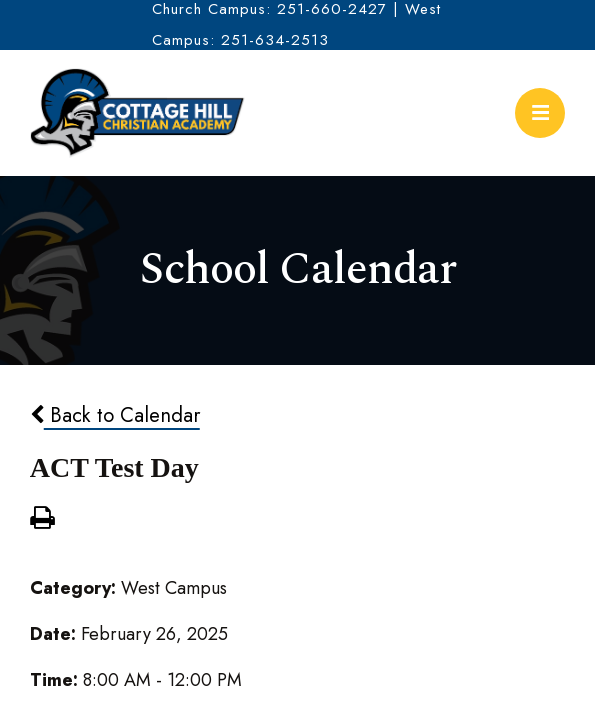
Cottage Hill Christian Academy (138, 113)
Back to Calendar (115, 415)
